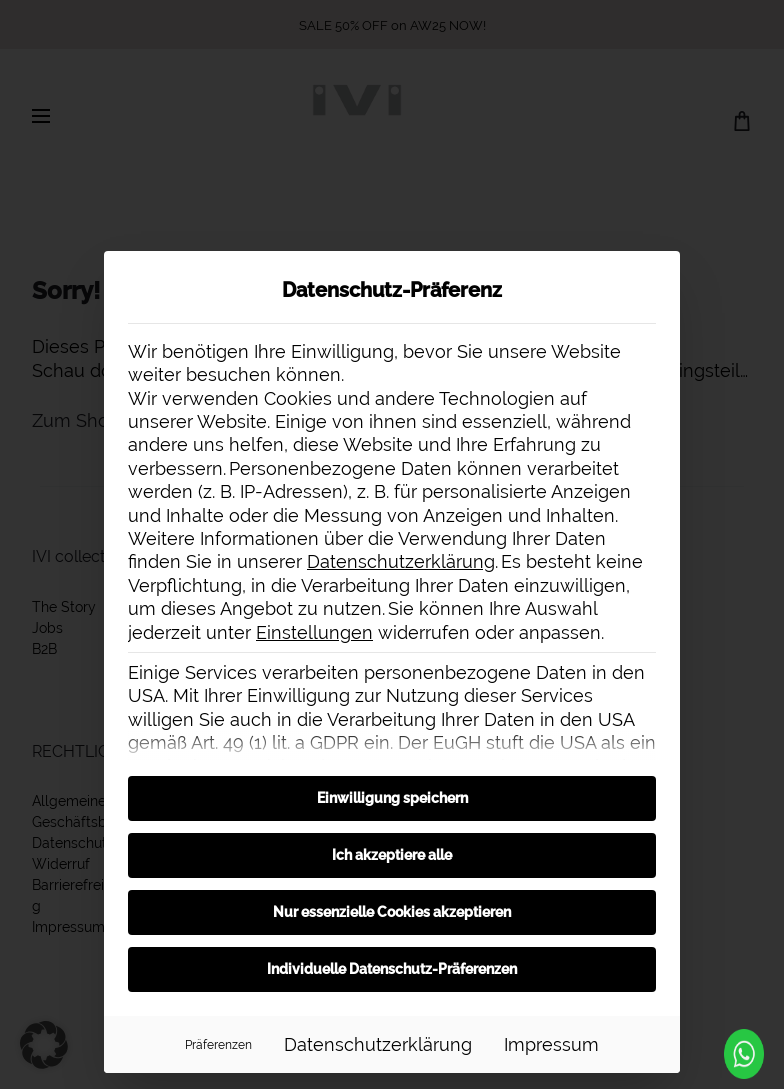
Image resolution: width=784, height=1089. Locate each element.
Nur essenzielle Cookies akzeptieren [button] (392, 912)
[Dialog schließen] (656, 275)
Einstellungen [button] (314, 632)
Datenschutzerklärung (401, 561)
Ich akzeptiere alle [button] (392, 855)
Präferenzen (218, 1044)
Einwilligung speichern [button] (392, 798)
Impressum (551, 1044)
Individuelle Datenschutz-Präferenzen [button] (392, 969)
